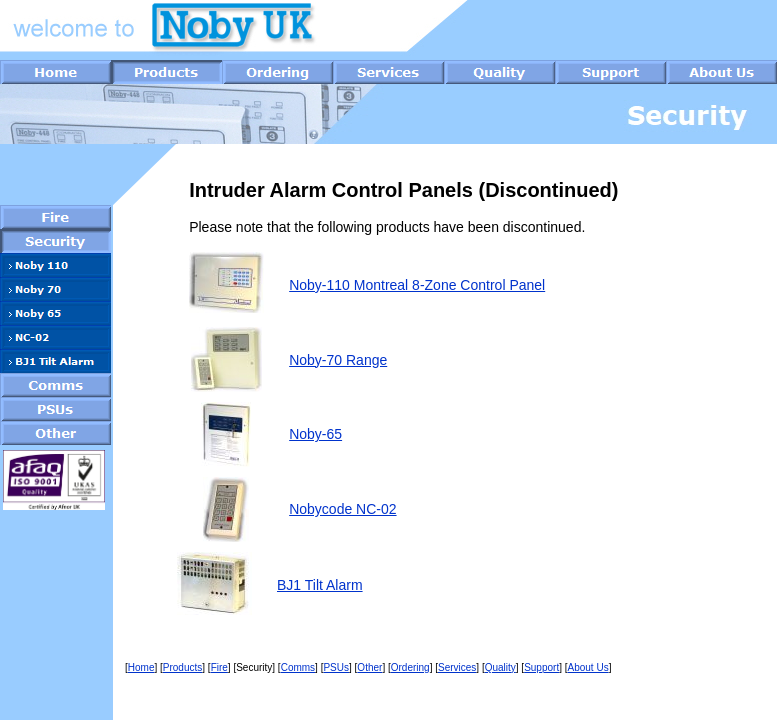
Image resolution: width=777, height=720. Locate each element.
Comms (298, 667)
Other (369, 667)
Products (182, 667)
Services (457, 667)
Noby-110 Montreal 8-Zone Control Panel (417, 285)
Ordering (410, 667)
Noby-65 (315, 434)
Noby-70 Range (338, 360)
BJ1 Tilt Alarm (320, 585)
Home (141, 667)
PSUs (336, 667)
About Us (588, 667)
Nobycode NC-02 (342, 509)
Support (541, 667)
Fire (219, 667)
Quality (500, 667)
